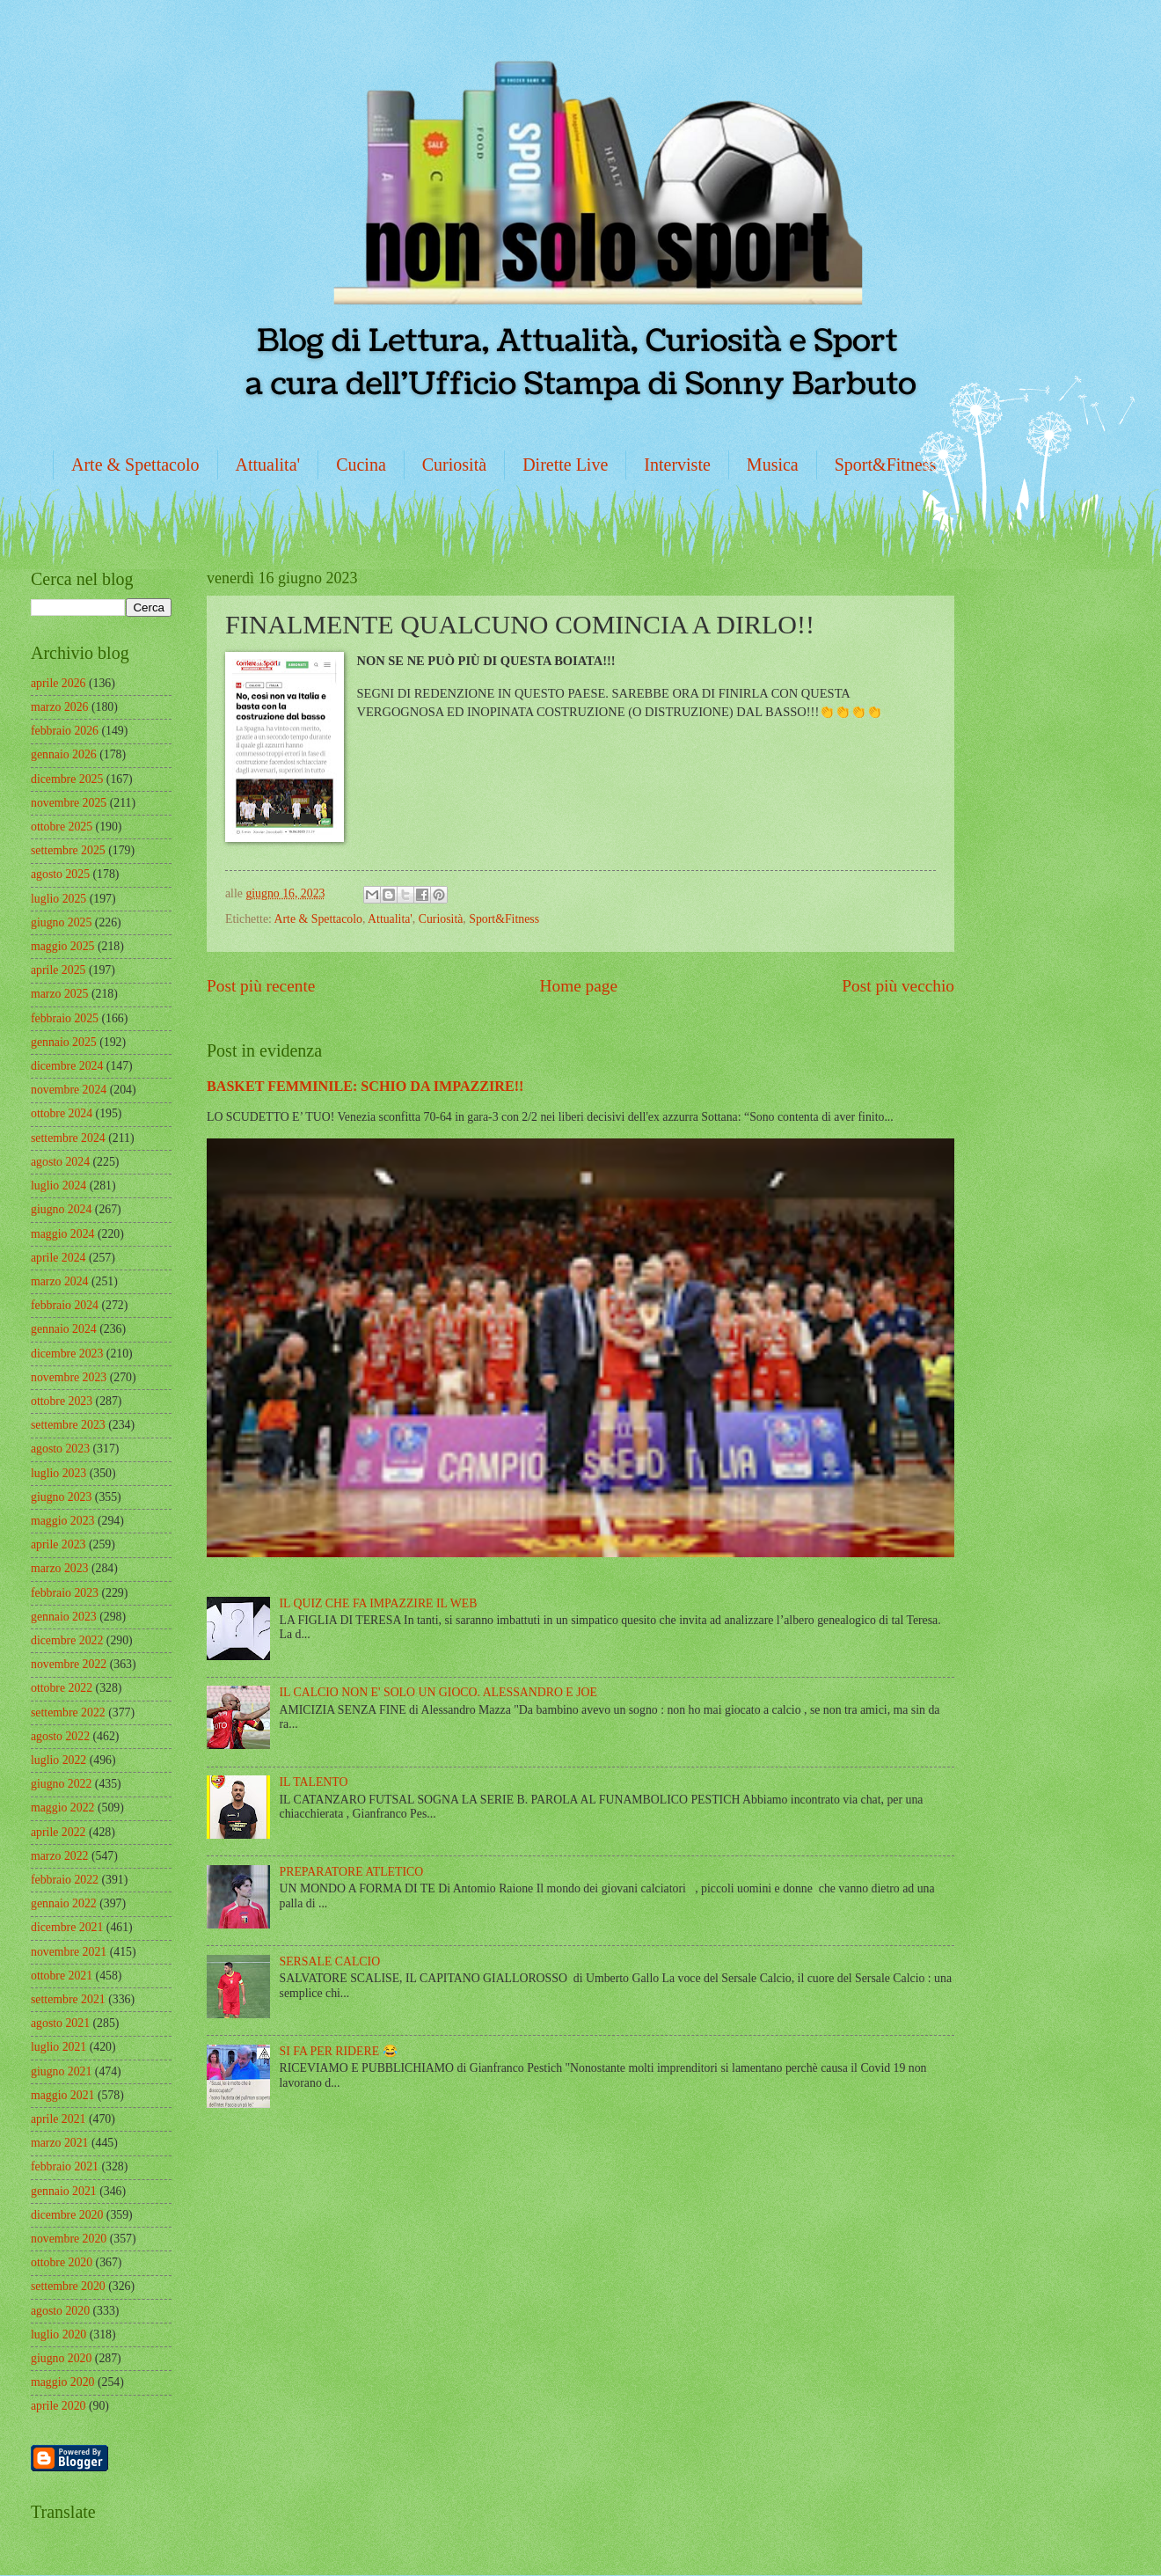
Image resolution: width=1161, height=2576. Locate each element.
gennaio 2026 (64, 754)
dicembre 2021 (67, 1927)
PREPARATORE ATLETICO (352, 1871)
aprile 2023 (58, 1544)
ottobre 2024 (61, 1113)
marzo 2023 (60, 1568)
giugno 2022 (61, 1783)
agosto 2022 (60, 1736)
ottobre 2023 (61, 1401)
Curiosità (454, 464)
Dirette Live (565, 464)
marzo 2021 (60, 2142)
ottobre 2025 (61, 826)
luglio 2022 (58, 1760)
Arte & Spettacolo (135, 464)
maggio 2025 (62, 946)
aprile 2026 (58, 683)
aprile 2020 (58, 2405)
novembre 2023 (68, 1377)
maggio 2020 (62, 2382)
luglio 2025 (58, 898)
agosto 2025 (60, 874)
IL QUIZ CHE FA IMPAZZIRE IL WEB (379, 1603)
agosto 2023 (60, 1448)
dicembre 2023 (67, 1353)
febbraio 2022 (65, 1879)
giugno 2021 (61, 2071)
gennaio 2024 (64, 1329)
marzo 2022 (60, 1855)
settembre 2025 (68, 850)
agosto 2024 (60, 1161)
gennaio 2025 (64, 1042)
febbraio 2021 (65, 2166)
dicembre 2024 (67, 1065)
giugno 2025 (61, 922)
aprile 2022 (58, 1832)
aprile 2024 (58, 1257)
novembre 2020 (68, 2238)
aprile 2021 (58, 2119)
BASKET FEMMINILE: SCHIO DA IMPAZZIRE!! (365, 1086)
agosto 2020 (60, 2310)
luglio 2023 (58, 1473)
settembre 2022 (68, 1712)
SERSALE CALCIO (330, 1961)
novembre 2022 (68, 1664)
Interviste (677, 464)
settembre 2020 (68, 2286)
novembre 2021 (68, 1951)
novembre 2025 (68, 802)
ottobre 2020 (61, 2262)
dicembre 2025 (67, 779)
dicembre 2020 (67, 2214)
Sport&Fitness (886, 464)
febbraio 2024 (65, 1305)
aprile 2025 (58, 970)
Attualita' (268, 464)
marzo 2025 (60, 993)
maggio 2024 (62, 1233)
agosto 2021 (60, 2023)
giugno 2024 (61, 1209)
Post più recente (261, 986)
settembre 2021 (68, 1999)
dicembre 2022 (67, 1640)
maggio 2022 (62, 1807)
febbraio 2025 (65, 1018)
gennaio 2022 (64, 1903)
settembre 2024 (68, 1138)
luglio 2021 (58, 2046)
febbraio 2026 (65, 730)
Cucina (361, 464)
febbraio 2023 (65, 1592)
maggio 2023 (62, 1520)
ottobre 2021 (61, 1975)
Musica (773, 464)
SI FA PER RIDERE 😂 (339, 2051)
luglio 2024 (58, 1185)
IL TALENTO (314, 1782)
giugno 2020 (61, 2358)
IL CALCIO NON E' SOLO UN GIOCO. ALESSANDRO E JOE (438, 1692)
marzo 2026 (60, 707)
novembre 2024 (68, 1089)
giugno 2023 (61, 1497)
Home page (578, 986)
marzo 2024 (60, 1281)
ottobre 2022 (61, 1687)
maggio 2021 (62, 2095)
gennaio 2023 (64, 1616)
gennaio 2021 (64, 2191)
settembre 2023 (68, 1424)
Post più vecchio (898, 986)
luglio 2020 (58, 2334)
